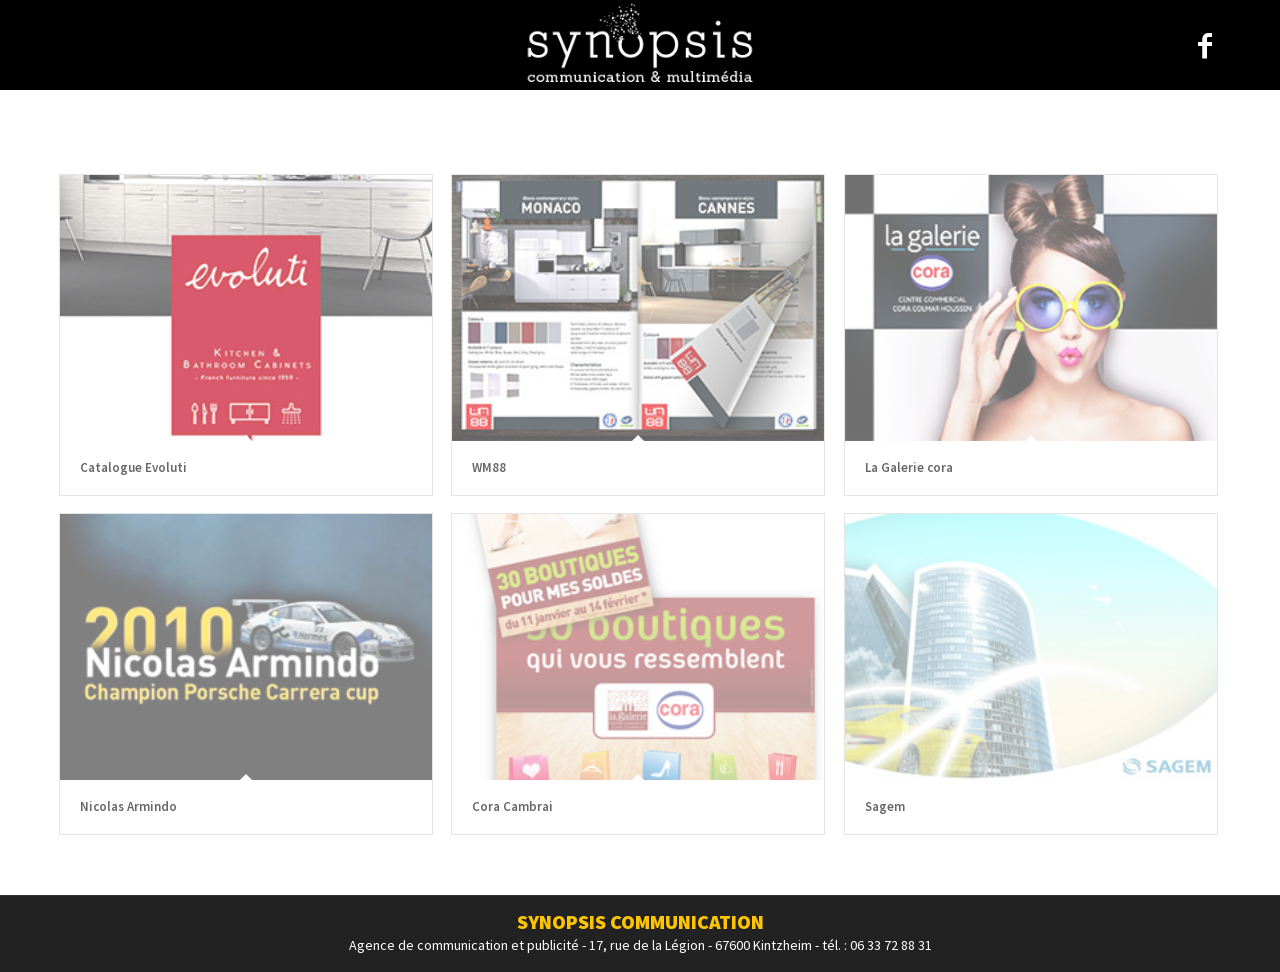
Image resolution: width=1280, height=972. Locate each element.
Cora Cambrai (512, 806)
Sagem (885, 806)
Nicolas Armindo (128, 806)
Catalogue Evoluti (133, 467)
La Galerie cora (909, 467)
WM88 (489, 467)
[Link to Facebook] (1205, 46)
